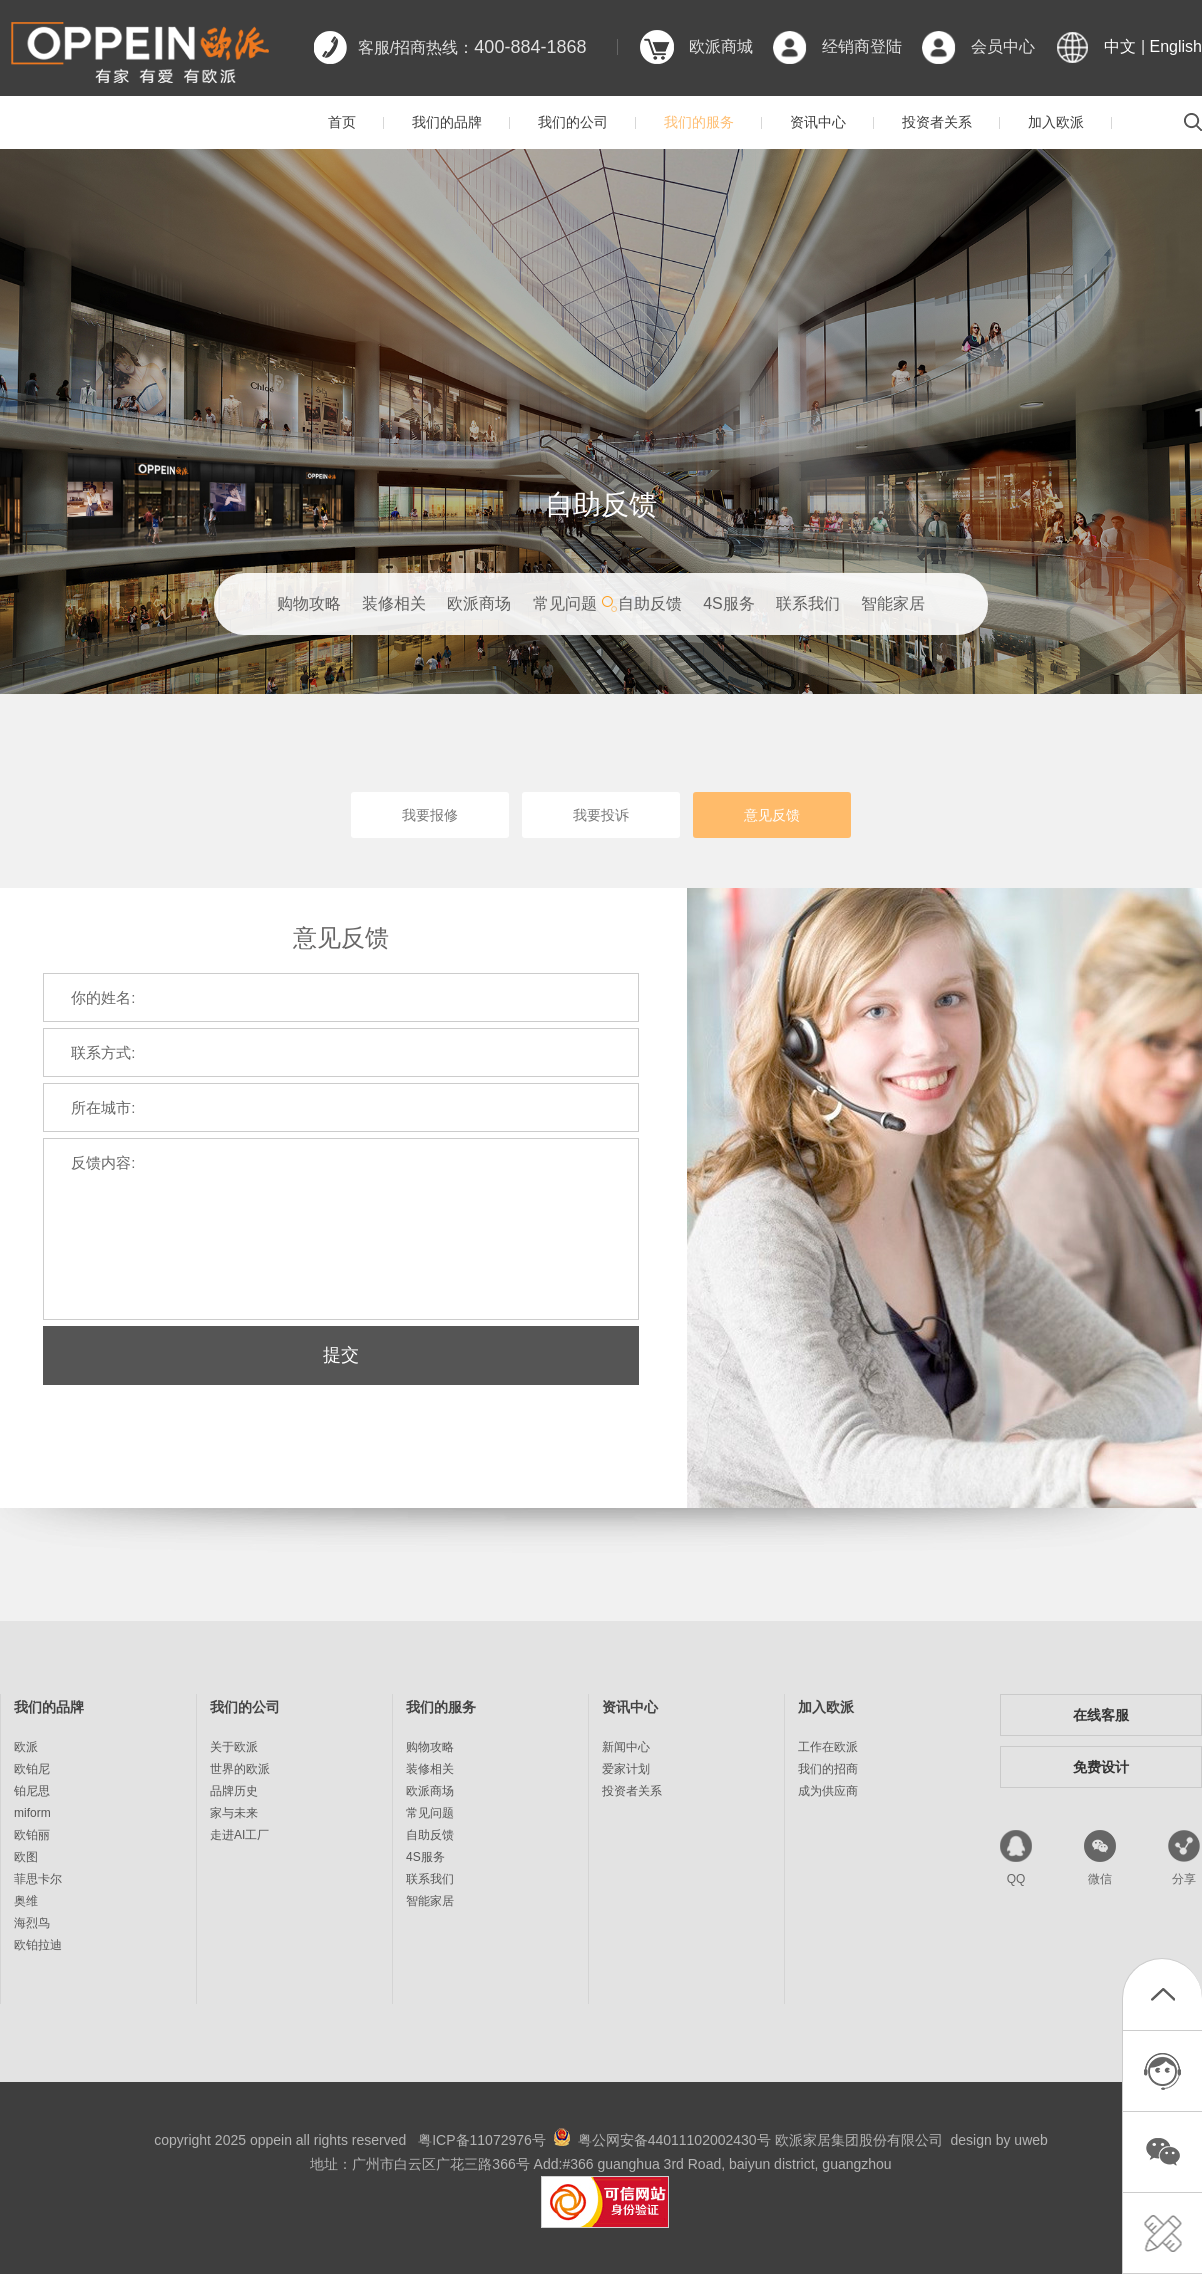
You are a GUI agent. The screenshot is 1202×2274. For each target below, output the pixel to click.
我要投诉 (601, 815)
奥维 (26, 1901)
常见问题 (565, 603)
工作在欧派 (828, 1747)
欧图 (26, 1857)
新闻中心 (626, 1747)
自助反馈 (650, 603)
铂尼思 (32, 1791)
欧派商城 (721, 46)
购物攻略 (309, 603)
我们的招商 (828, 1769)
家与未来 (234, 1813)
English (1176, 46)
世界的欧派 (240, 1769)
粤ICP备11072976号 (482, 2140)
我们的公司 (573, 122)
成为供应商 (828, 1791)
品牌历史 (234, 1791)
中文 (1120, 46)
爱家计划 (626, 1769)
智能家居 (893, 603)
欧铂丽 (32, 1835)
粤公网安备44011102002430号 (674, 2140)
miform (32, 1813)
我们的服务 (699, 122)
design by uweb (999, 2140)
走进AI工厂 (239, 1835)
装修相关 (394, 603)
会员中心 (1003, 46)
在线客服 (1101, 1715)
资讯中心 (818, 122)
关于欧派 (234, 1747)
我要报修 (430, 815)
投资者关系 (937, 122)
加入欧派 (1056, 122)
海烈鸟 (32, 1923)
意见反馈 (772, 815)
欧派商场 (479, 603)
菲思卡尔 (38, 1879)
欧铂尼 (32, 1769)
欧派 (26, 1747)
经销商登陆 (862, 46)
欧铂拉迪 (38, 1945)
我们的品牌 (447, 122)
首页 (342, 122)
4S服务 (729, 603)
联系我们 (808, 603)
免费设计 (1101, 1767)
